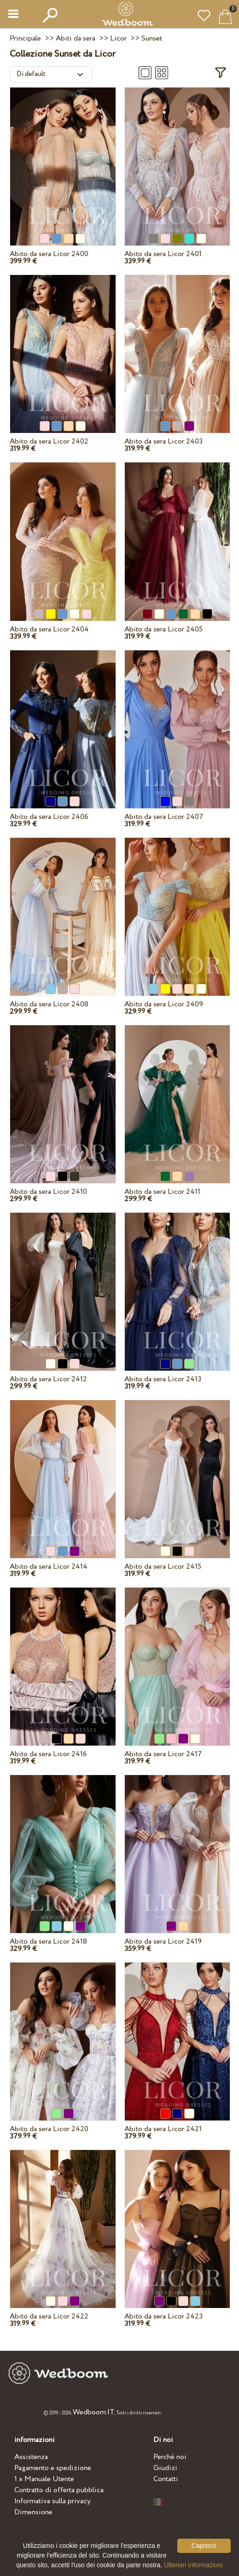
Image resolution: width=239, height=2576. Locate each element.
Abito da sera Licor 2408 (49, 1004)
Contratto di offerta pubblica (59, 2490)
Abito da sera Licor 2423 (163, 2316)
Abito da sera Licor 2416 (48, 1754)
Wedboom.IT (94, 2412)
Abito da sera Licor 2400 (49, 254)
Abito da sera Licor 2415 (162, 1566)
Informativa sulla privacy (52, 2501)
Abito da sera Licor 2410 (48, 1191)
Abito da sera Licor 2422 (49, 2316)
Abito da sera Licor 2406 (49, 817)
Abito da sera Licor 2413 (162, 1379)
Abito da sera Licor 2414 (48, 1566)
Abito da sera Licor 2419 (163, 1941)
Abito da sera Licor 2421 (163, 2129)
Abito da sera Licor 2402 (49, 441)
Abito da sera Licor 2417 (163, 1754)
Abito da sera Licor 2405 (163, 629)
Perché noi (170, 2457)
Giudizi (165, 2468)
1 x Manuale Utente (44, 2479)
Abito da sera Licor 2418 (48, 1941)
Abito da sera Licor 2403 (163, 441)
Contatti (165, 2479)
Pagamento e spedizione (52, 2468)
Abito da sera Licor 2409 (163, 1004)
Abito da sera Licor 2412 (48, 1379)
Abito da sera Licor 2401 (163, 254)
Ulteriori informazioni (193, 2565)
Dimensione (33, 2512)
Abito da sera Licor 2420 (49, 2129)
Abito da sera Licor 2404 (49, 629)
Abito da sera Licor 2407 (163, 817)
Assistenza (31, 2457)
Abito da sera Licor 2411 (162, 1191)
